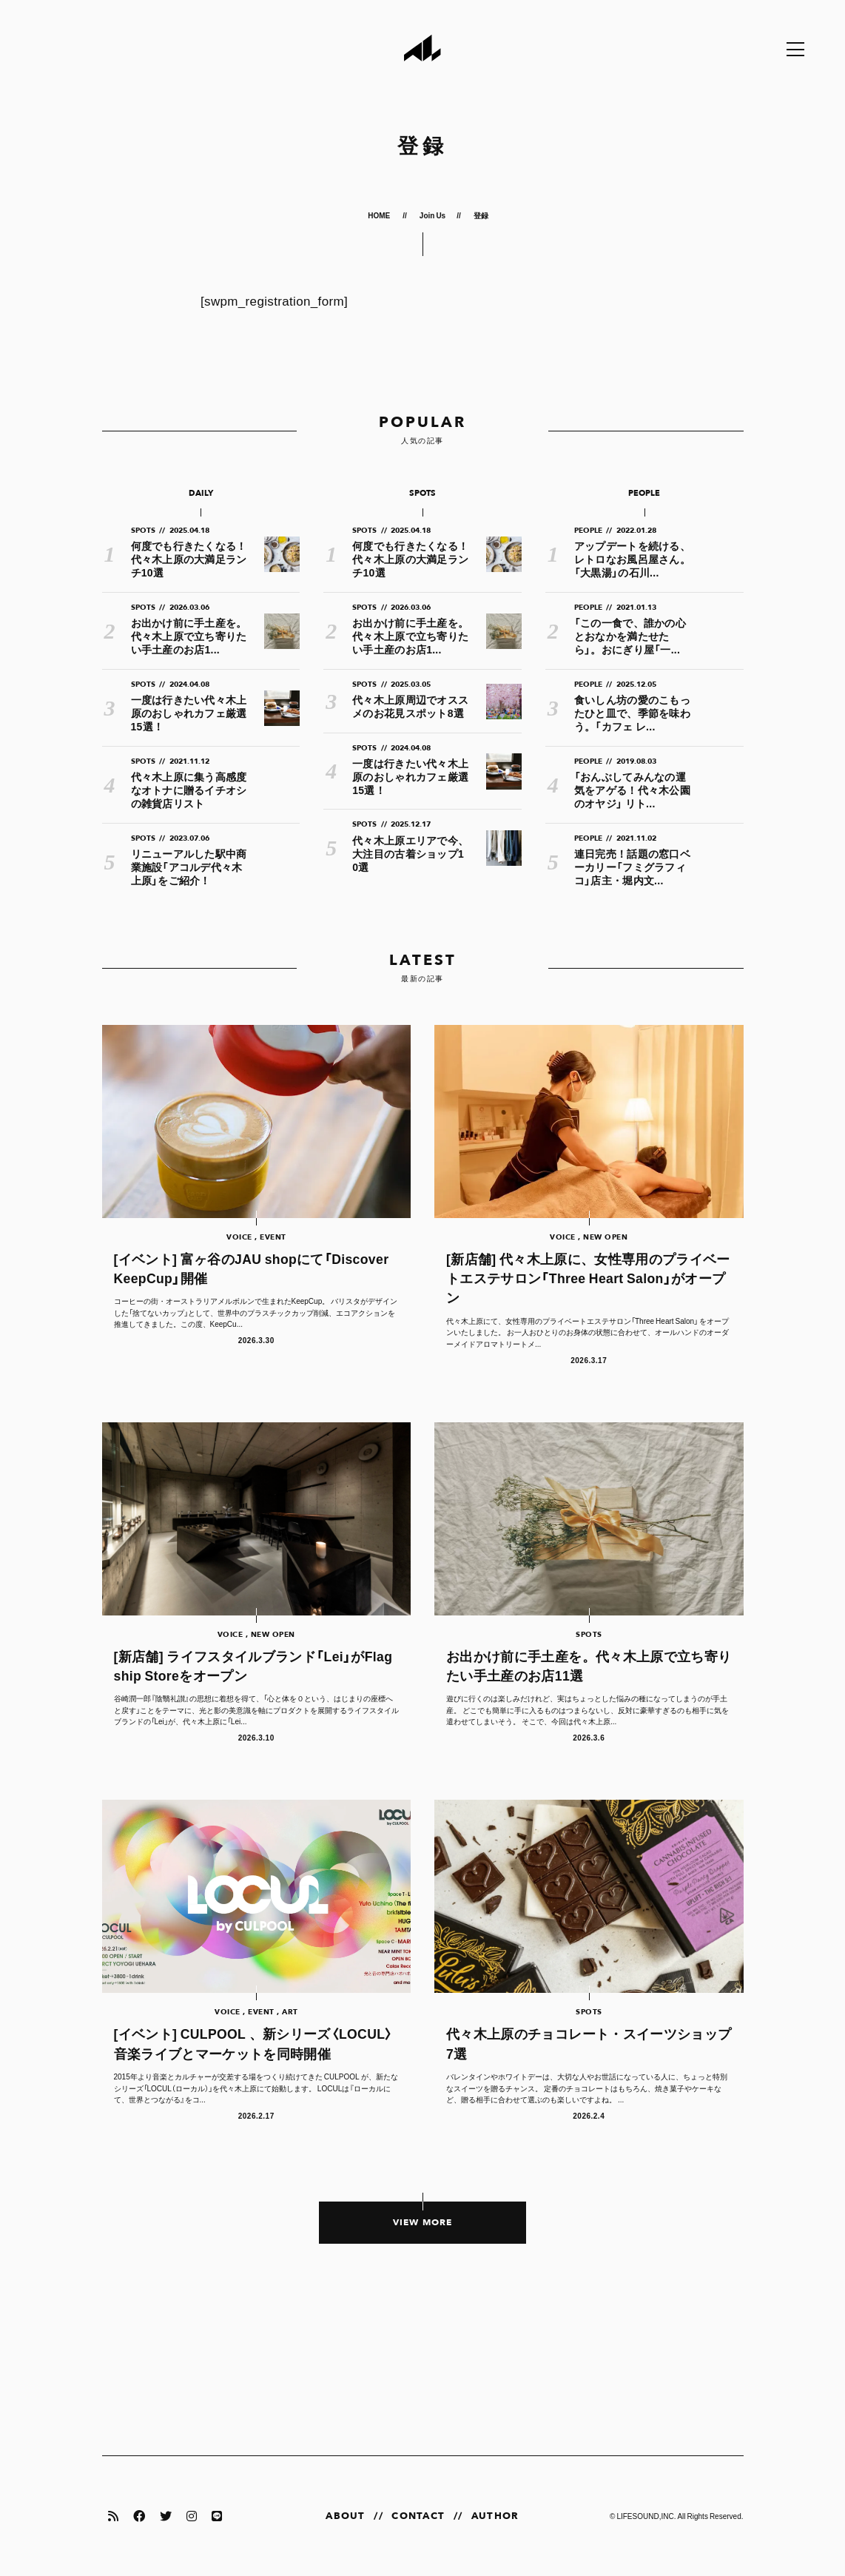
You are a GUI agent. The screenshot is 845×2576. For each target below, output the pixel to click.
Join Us (432, 215)
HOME (379, 215)
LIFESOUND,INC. (646, 2515)
